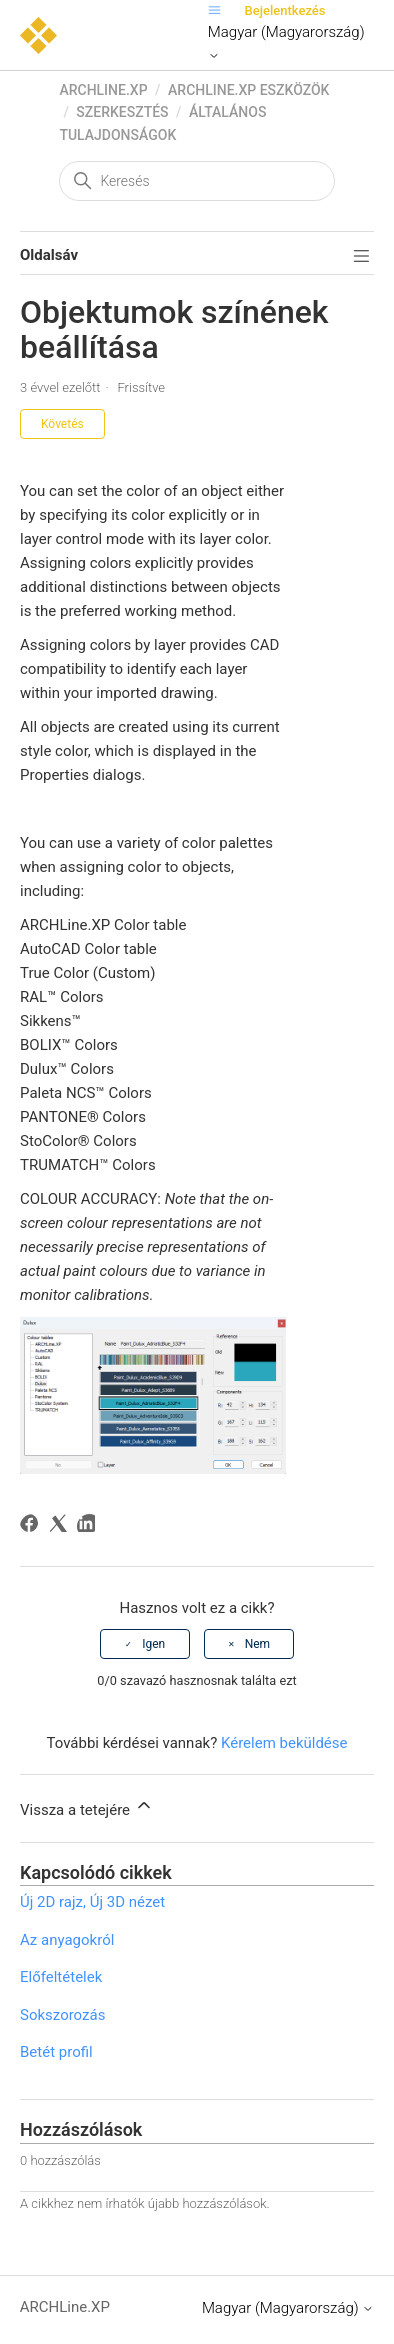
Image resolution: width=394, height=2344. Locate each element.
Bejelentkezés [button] (285, 10)
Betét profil (56, 2052)
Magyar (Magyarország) (286, 42)
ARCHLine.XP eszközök (248, 90)
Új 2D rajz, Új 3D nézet (92, 1902)
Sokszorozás (62, 2015)
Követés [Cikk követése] (62, 424)
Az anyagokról (67, 1940)
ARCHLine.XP (103, 90)
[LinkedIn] (89, 1526)
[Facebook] (32, 1526)
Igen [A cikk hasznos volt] (153, 1644)
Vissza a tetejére (87, 1807)
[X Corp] (61, 1526)
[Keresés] (196, 181)
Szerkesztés (122, 112)
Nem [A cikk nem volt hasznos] (257, 1644)
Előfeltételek (61, 1977)
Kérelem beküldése (284, 1743)
